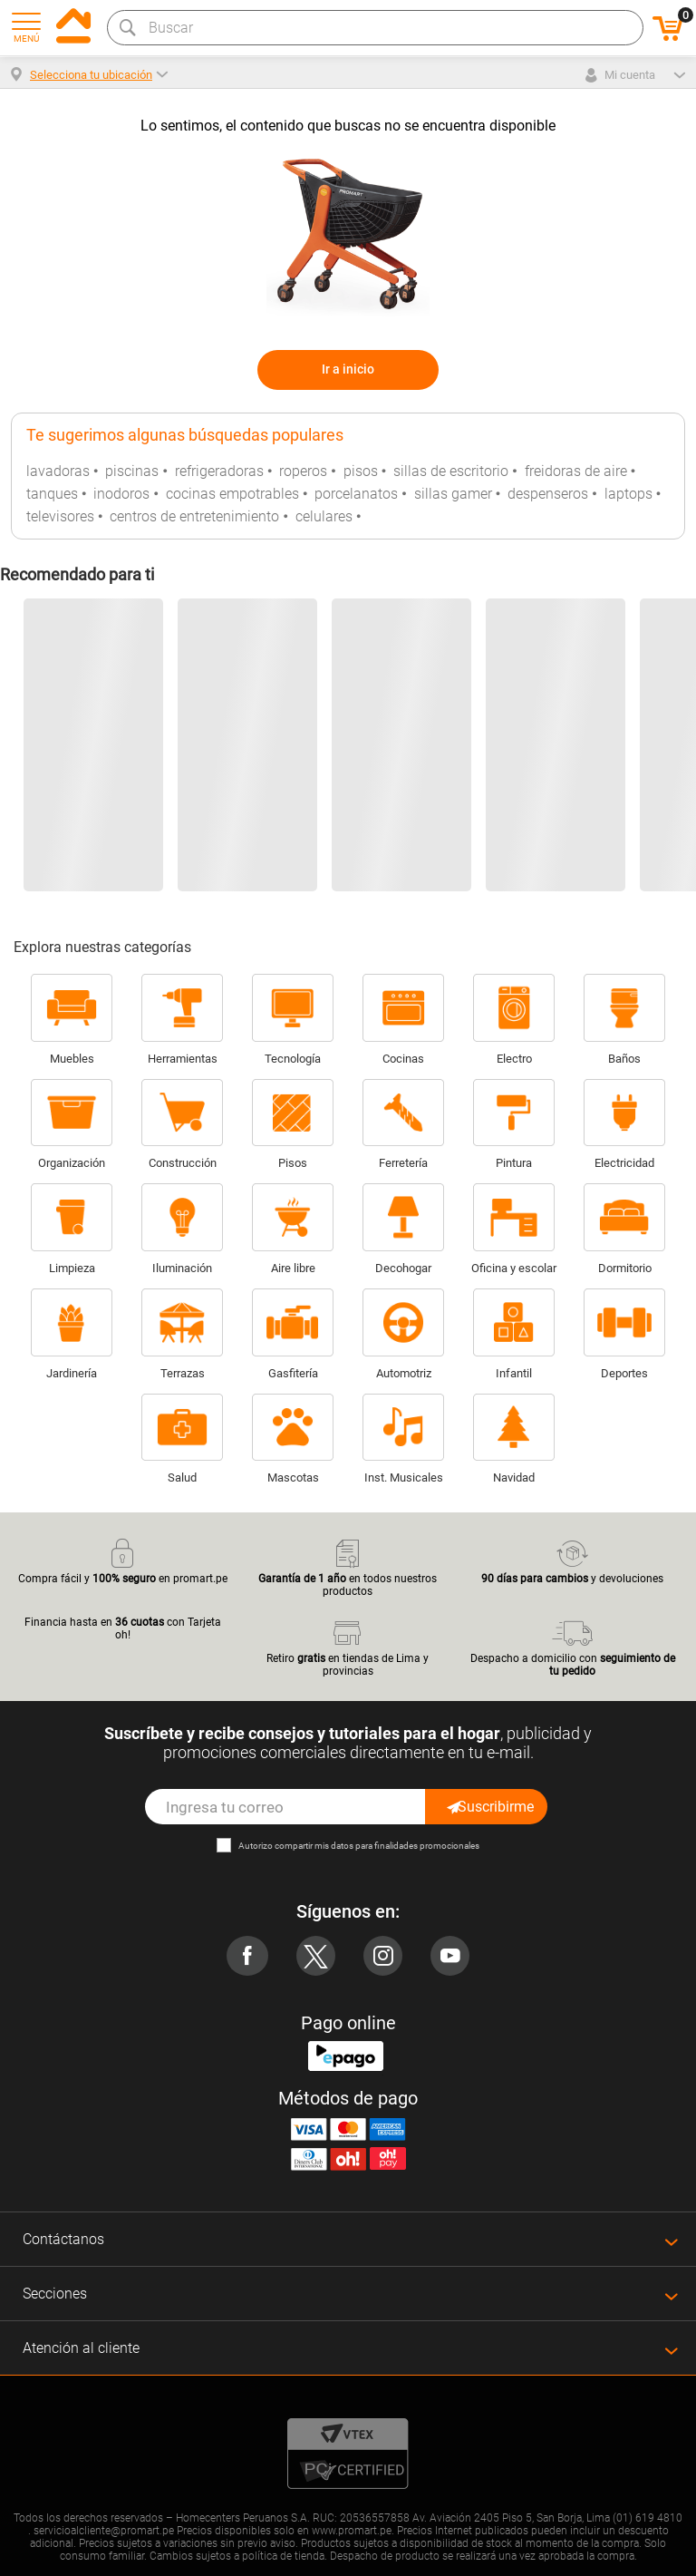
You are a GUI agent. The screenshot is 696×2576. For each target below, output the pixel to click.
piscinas (132, 471)
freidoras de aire (576, 471)
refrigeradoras (219, 471)
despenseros (548, 493)
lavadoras (58, 471)
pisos (360, 471)
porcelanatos (356, 493)
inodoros (121, 493)
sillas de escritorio (450, 471)
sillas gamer (453, 493)
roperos (303, 471)
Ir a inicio (348, 369)
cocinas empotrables (232, 493)
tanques (52, 493)
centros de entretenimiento (194, 516)
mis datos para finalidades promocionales (396, 1846)
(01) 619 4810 (647, 2518)
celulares (324, 516)
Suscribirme (489, 1806)
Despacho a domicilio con (573, 1646)
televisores (60, 516)
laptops (628, 493)
